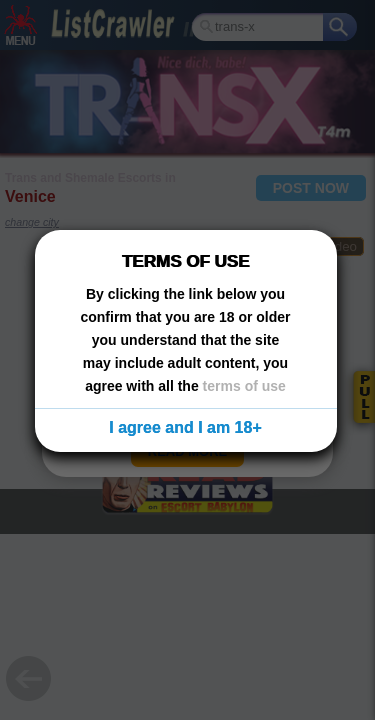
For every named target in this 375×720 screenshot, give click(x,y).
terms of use (244, 386)
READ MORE (187, 451)
